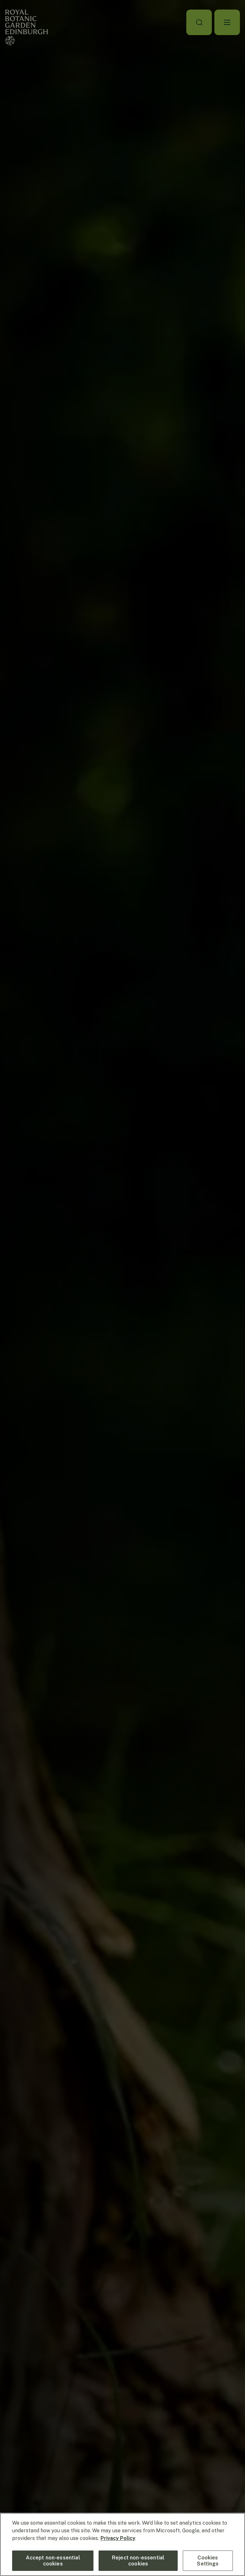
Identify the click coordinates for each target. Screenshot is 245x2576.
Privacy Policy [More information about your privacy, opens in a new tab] (117, 2538)
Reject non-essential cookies (138, 2561)
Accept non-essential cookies (53, 2561)
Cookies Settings (208, 2561)
